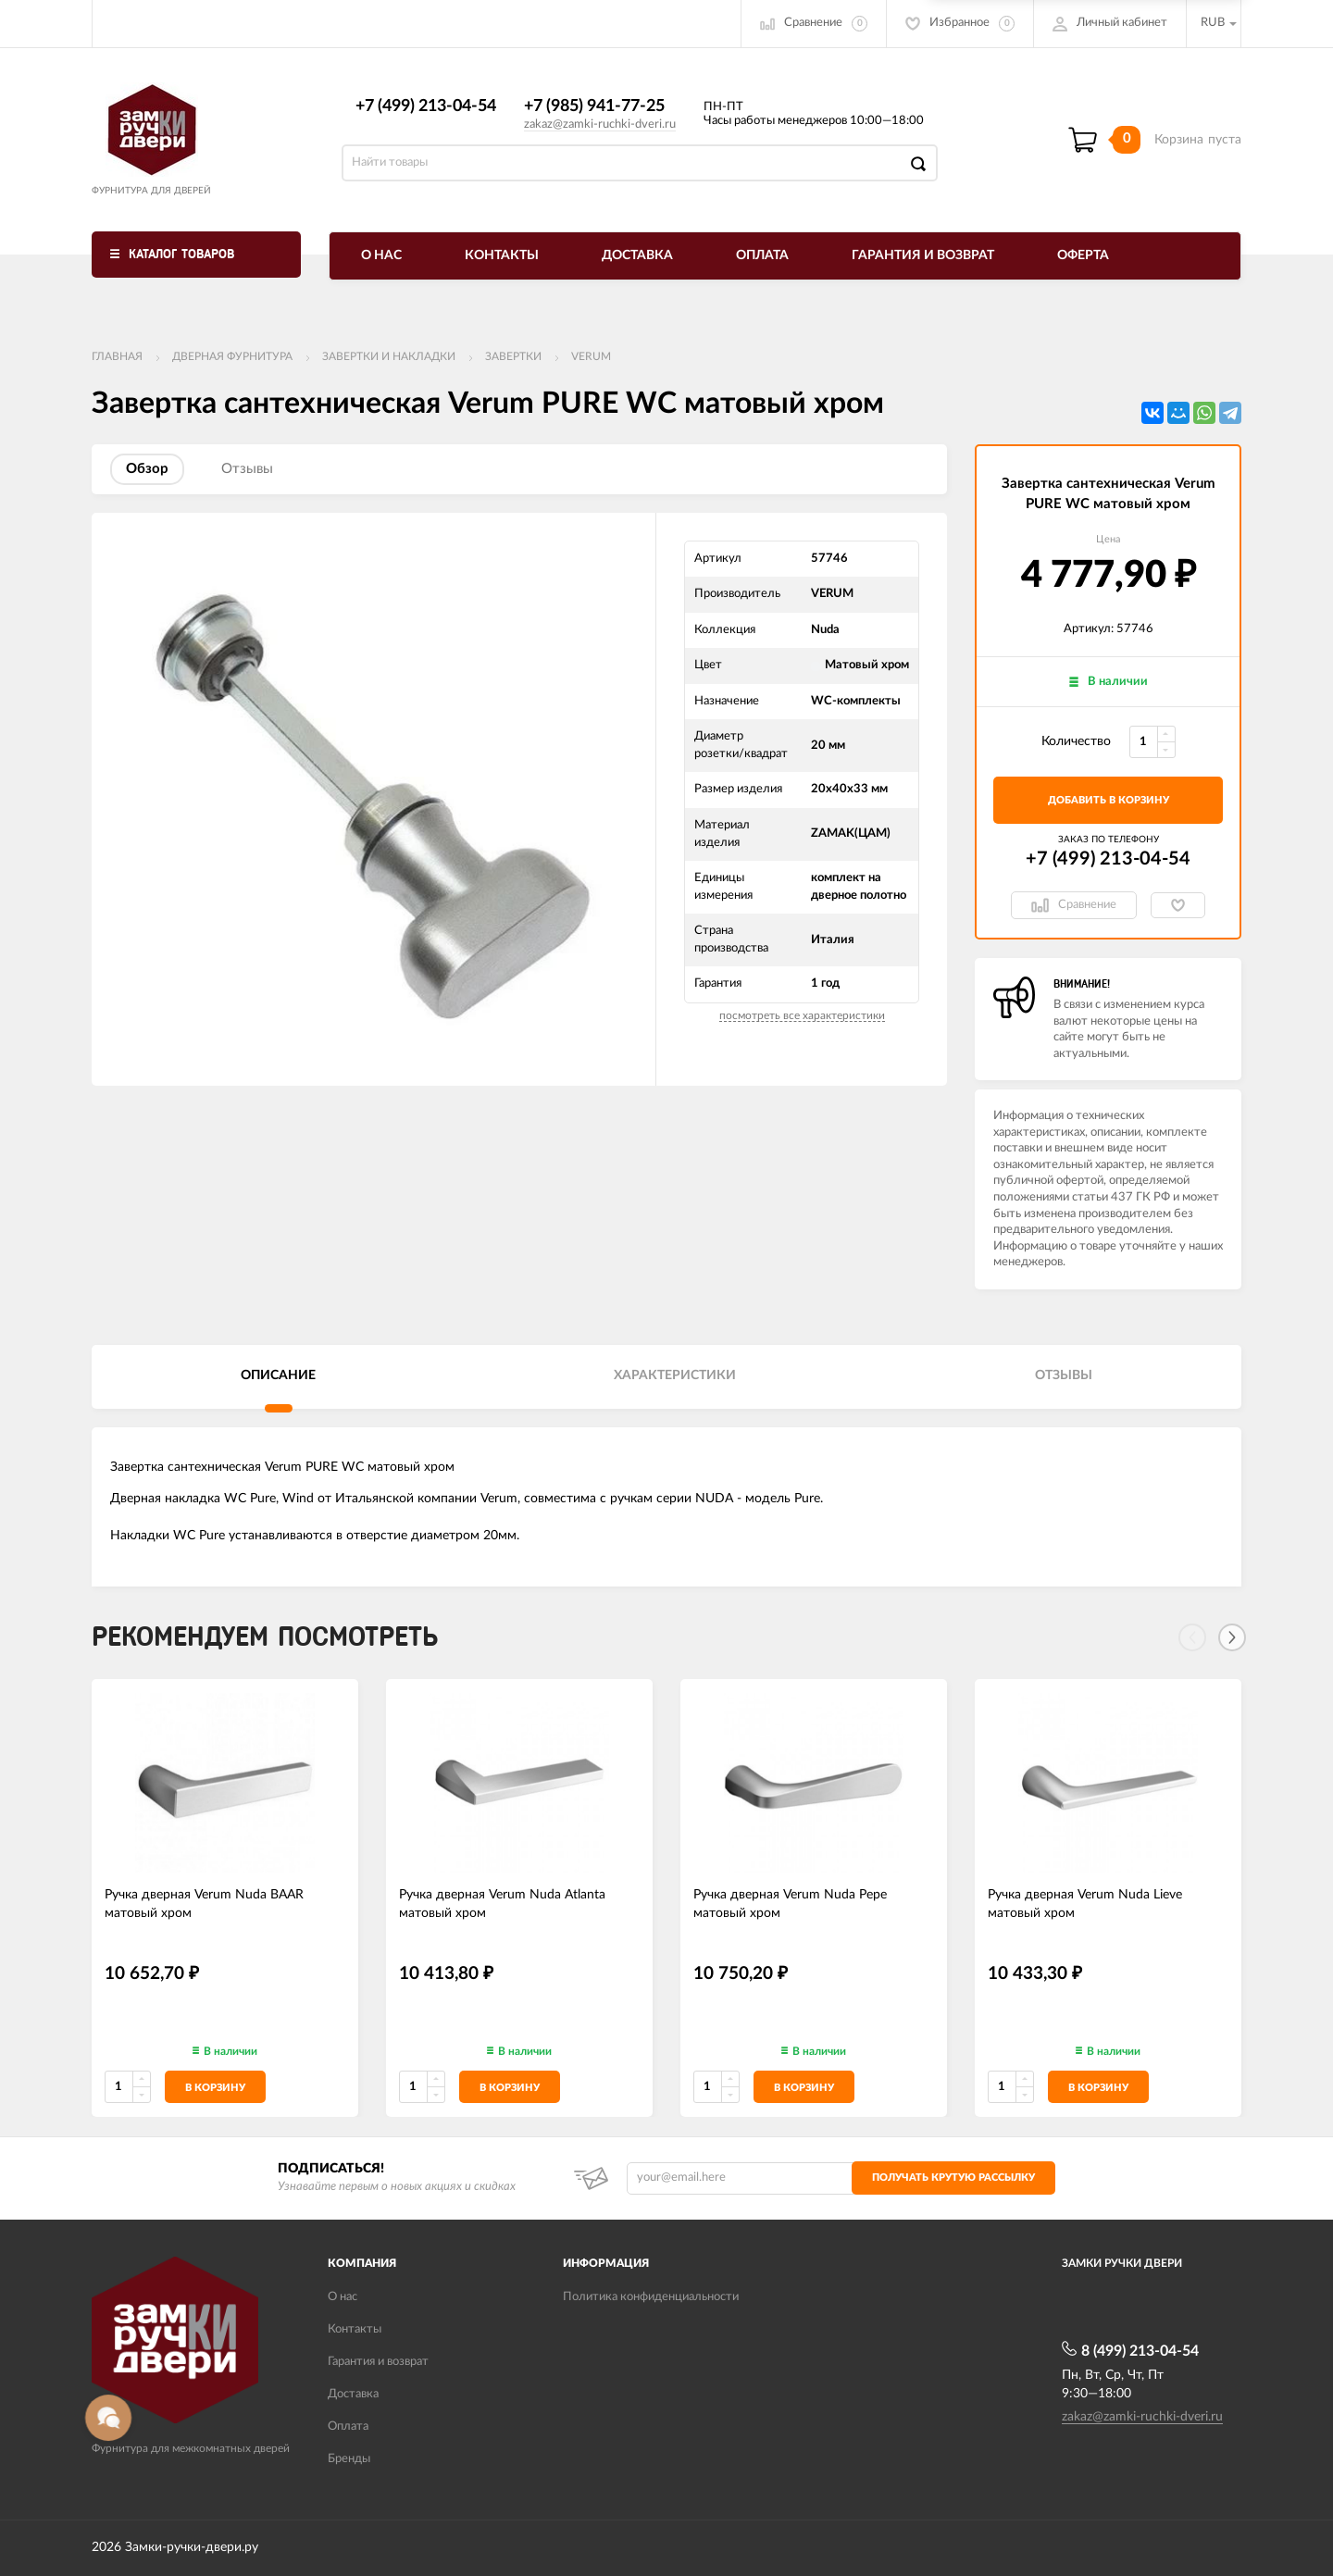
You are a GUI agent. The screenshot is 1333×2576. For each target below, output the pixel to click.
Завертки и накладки (388, 356)
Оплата (762, 255)
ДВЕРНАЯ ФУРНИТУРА (232, 356)
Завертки (513, 356)
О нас (381, 255)
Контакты (502, 255)
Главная (117, 356)
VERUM (591, 356)
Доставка (637, 255)
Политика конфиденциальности (651, 2297)
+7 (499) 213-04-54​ (425, 106)
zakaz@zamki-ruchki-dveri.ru (600, 124)
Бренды (349, 2459)
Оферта (1083, 255)
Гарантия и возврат (923, 255)
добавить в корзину (1108, 800)
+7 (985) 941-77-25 (594, 106)
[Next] (1232, 1637)
